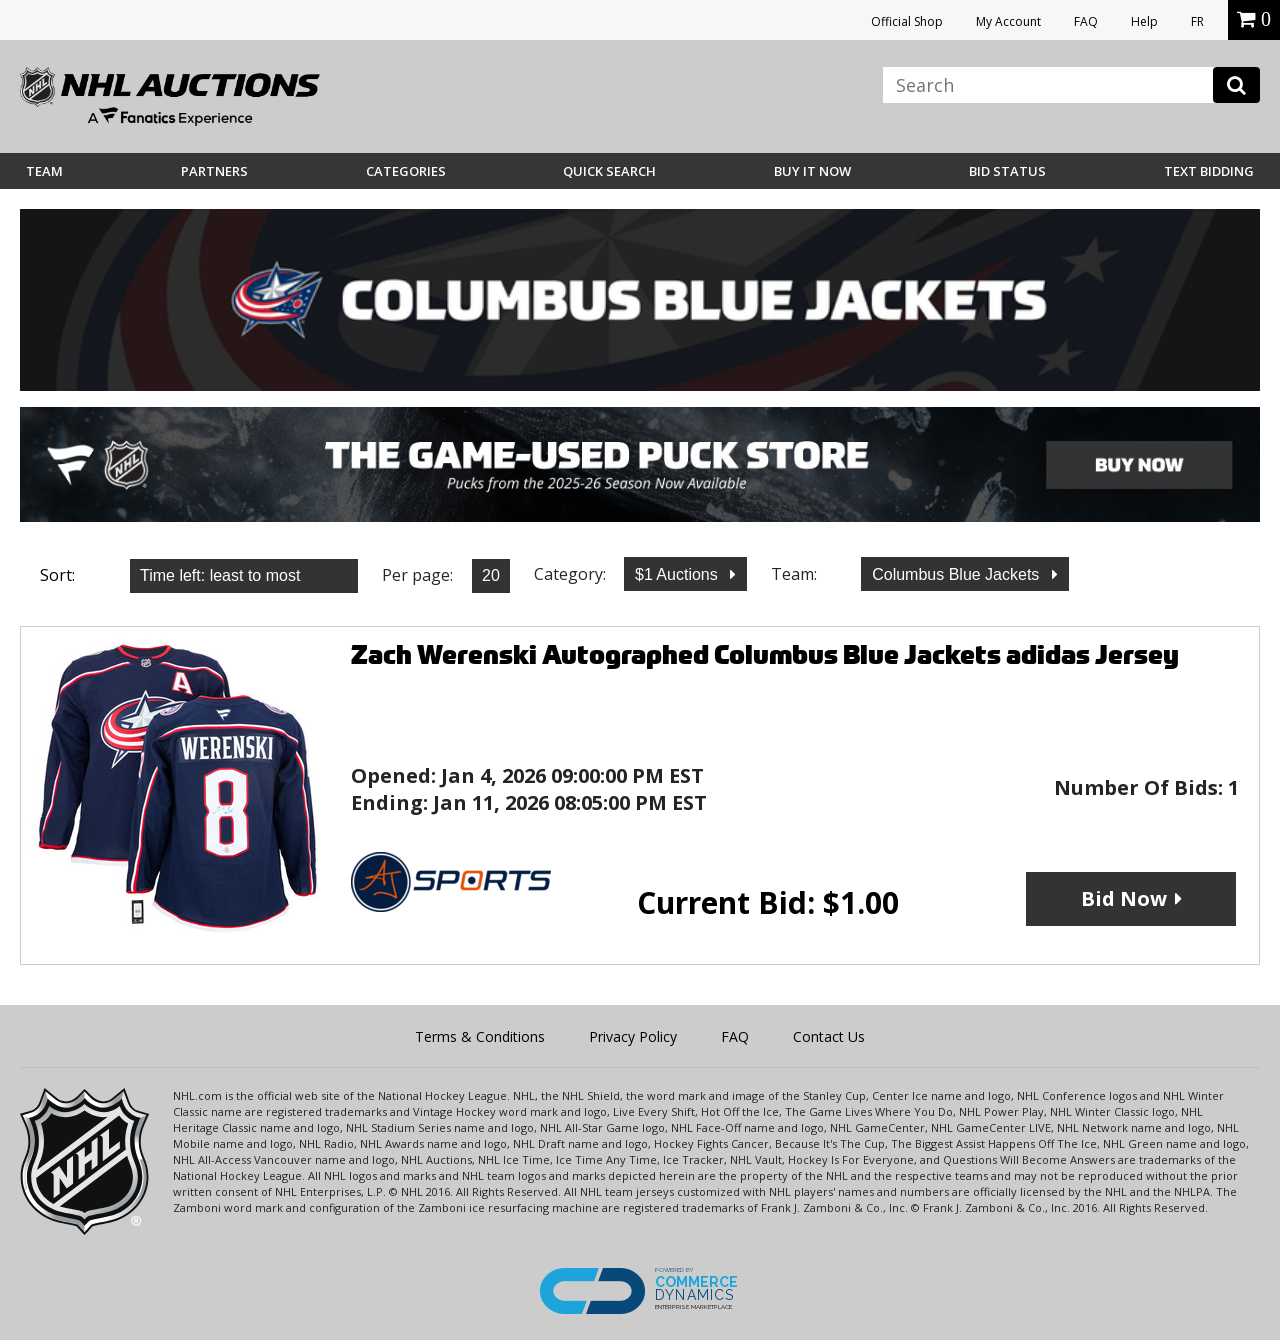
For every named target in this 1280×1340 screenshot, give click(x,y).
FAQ (1086, 21)
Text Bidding (1209, 171)
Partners (214, 171)
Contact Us (829, 1036)
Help (1144, 21)
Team (44, 171)
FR (1197, 21)
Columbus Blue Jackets (958, 574)
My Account (1008, 21)
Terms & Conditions (480, 1036)
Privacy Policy (633, 1036)
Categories (406, 171)
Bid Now (1124, 898)
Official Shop (907, 21)
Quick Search (609, 171)
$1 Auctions (678, 574)
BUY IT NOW (812, 171)
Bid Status (1007, 171)
